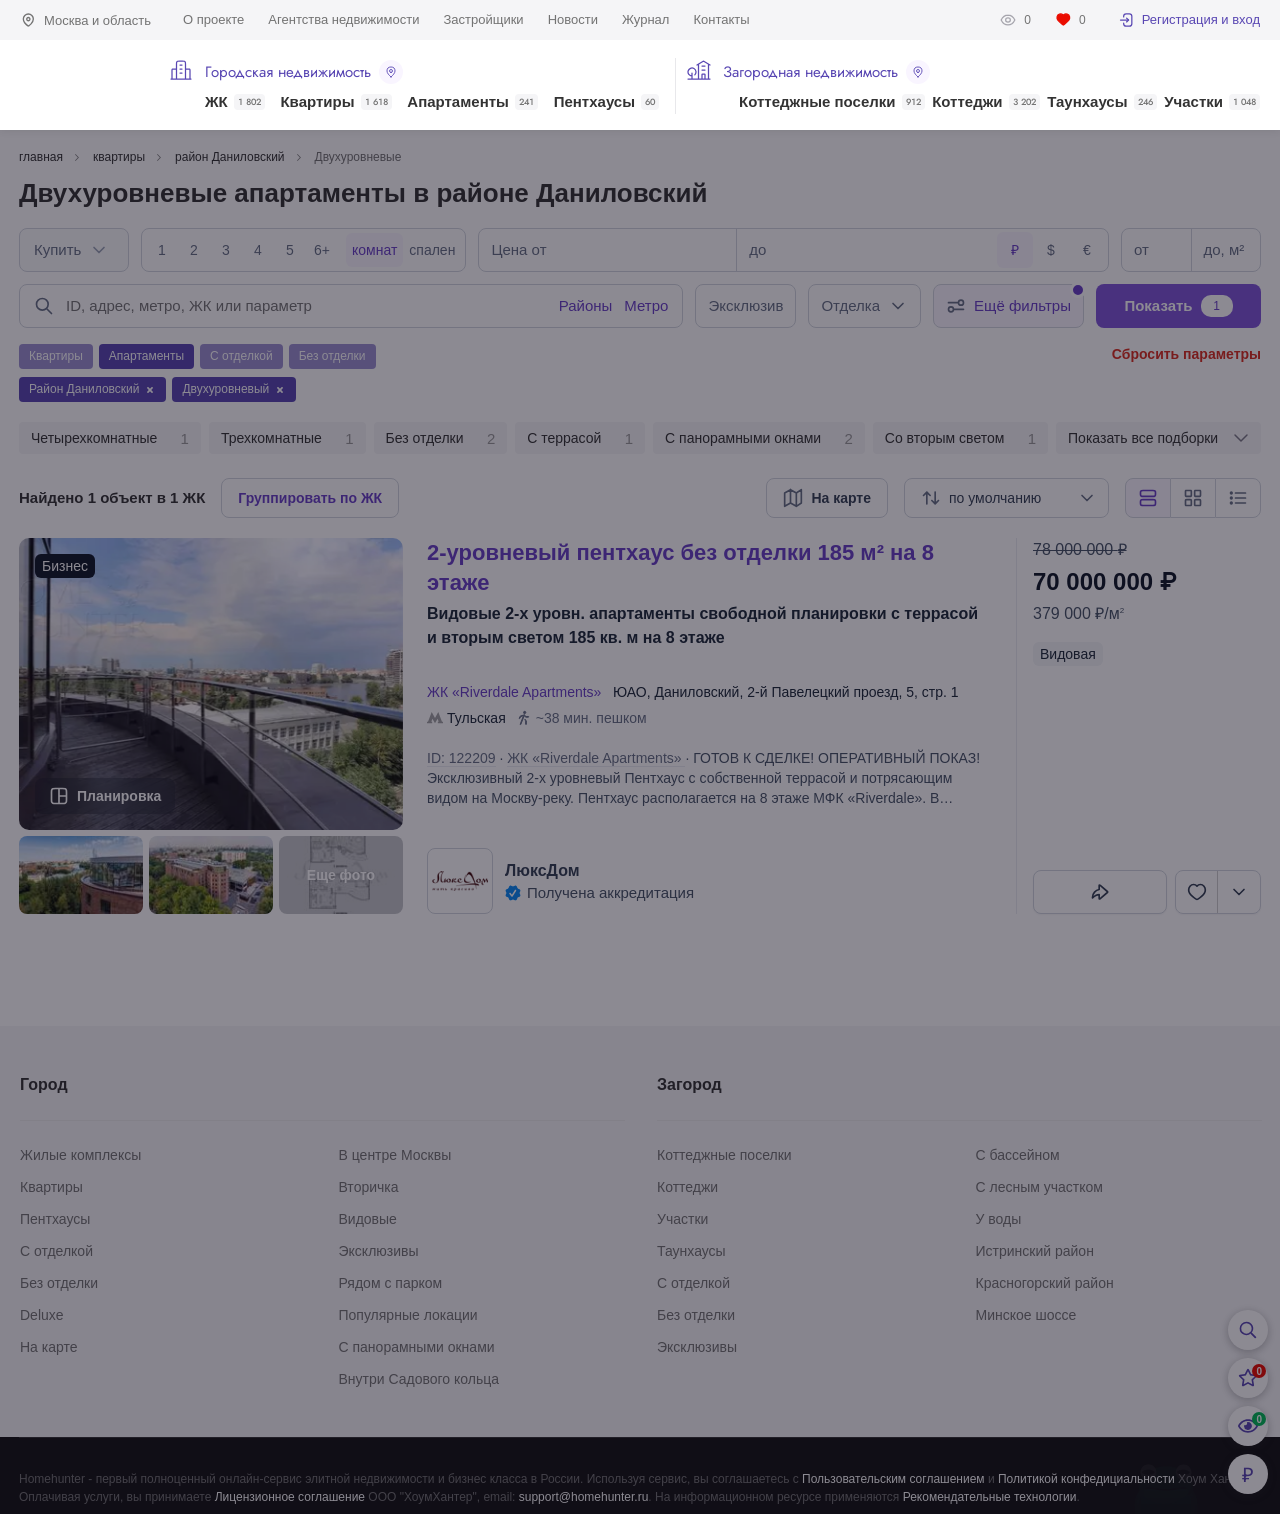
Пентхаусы (606, 102)
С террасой (580, 439)
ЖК (235, 102)
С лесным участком (1039, 1187)
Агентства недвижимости (343, 19)
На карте (49, 1347)
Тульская (476, 718)
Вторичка (369, 1187)
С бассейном (1018, 1155)
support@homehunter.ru (584, 1497)
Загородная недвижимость (826, 72)
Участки (1212, 102)
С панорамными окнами (759, 439)
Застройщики (483, 19)
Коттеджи (985, 102)
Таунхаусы (1101, 102)
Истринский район (1035, 1251)
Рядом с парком (391, 1283)
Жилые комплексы (80, 1155)
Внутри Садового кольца (419, 1379)
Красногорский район (1045, 1283)
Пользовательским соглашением (893, 1479)
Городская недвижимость (304, 72)
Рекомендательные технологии (990, 1497)
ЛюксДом (542, 870)
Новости (573, 19)
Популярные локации (408, 1315)
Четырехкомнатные (110, 439)
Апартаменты (472, 102)
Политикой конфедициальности (1086, 1479)
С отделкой (56, 1251)
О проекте (213, 19)
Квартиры (335, 102)
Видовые (368, 1219)
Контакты (721, 19)
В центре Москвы (395, 1155)
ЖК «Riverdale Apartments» (518, 692)
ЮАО (630, 692)
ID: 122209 (461, 758)
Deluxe (42, 1315)
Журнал (645, 19)
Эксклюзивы (379, 1251)
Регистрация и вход (1189, 20)
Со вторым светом (960, 439)
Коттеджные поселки (831, 102)
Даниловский (696, 692)
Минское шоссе (1026, 1315)
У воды (999, 1219)
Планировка (119, 796)
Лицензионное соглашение (290, 1497)
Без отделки (441, 439)
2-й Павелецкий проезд (822, 692)
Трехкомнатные (287, 439)
